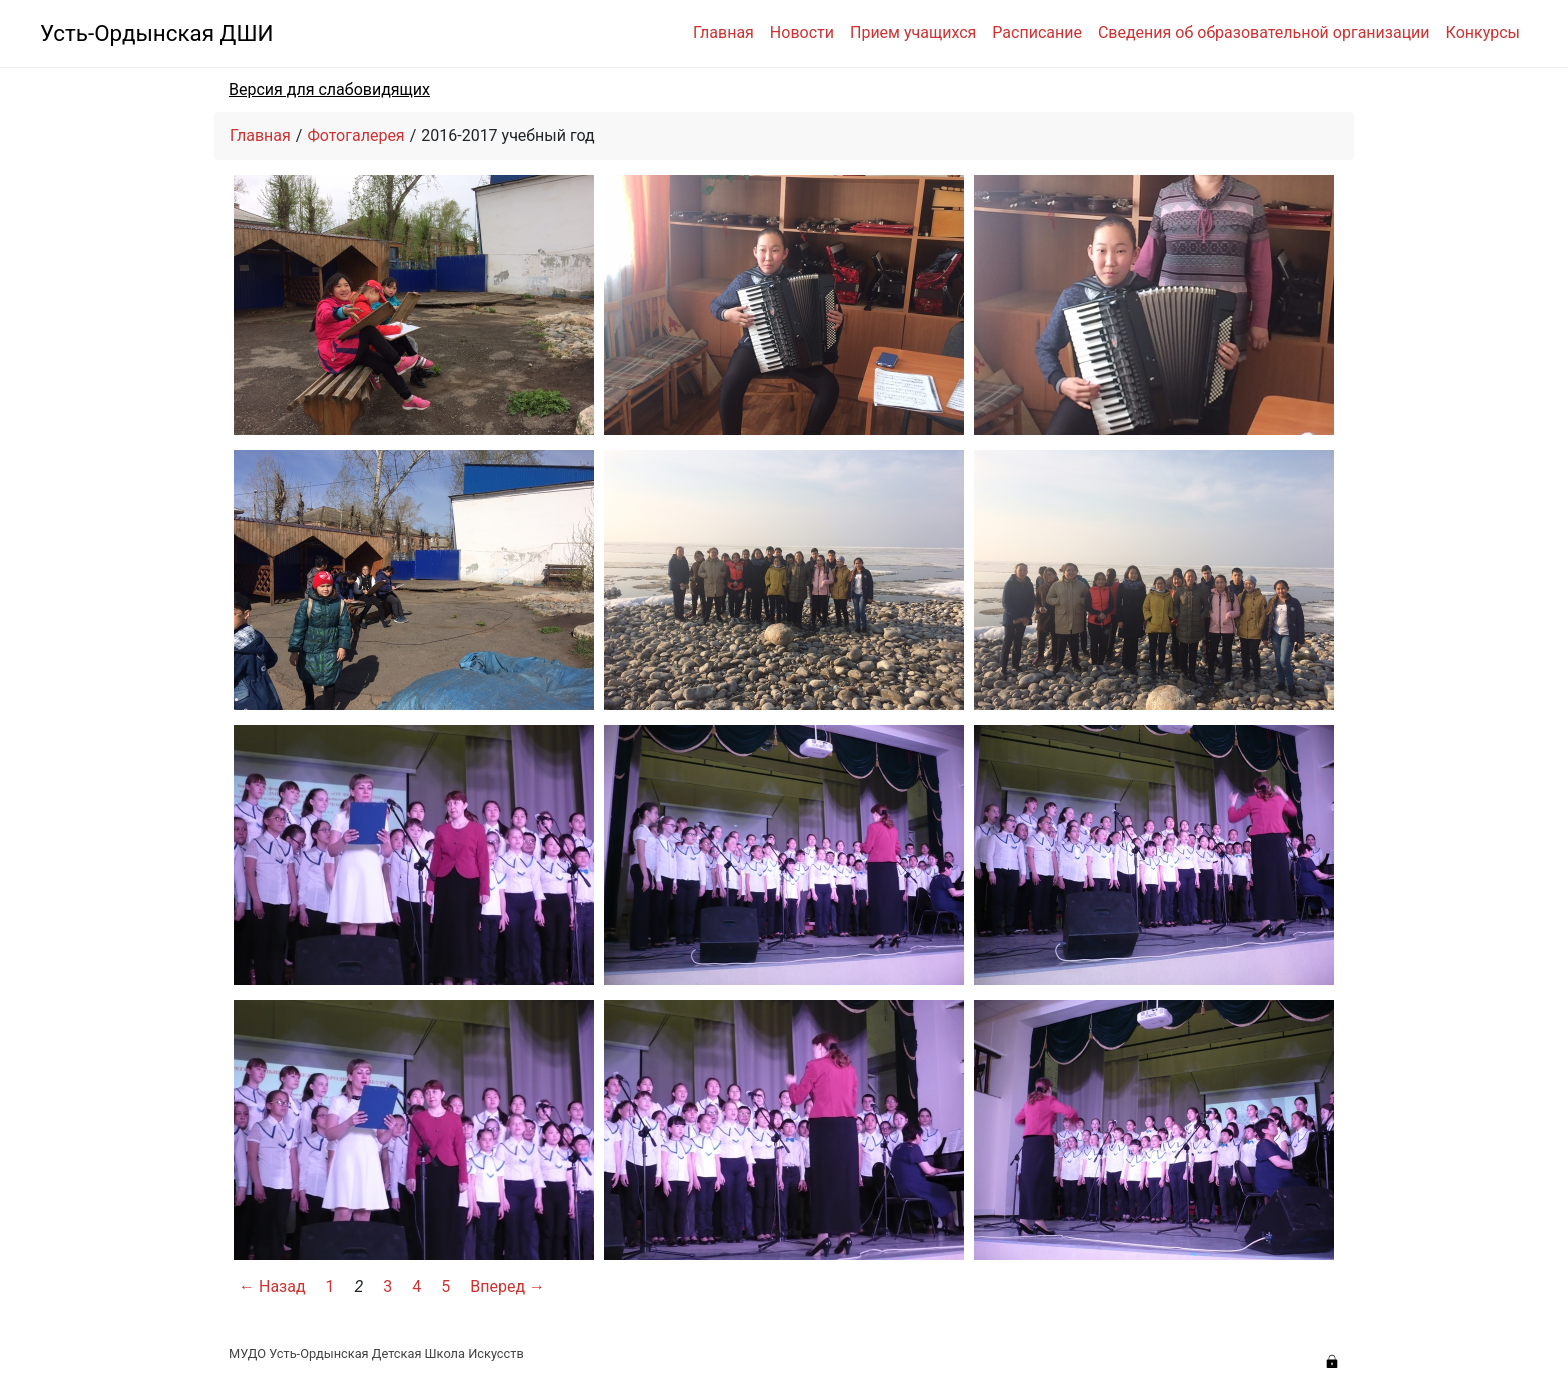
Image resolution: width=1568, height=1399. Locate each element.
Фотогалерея (355, 135)
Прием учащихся (913, 32)
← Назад (272, 1286)
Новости (802, 32)
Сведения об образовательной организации (1264, 32)
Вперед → (507, 1286)
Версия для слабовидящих (329, 89)
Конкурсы (1483, 32)
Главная (723, 32)
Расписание (1037, 32)
